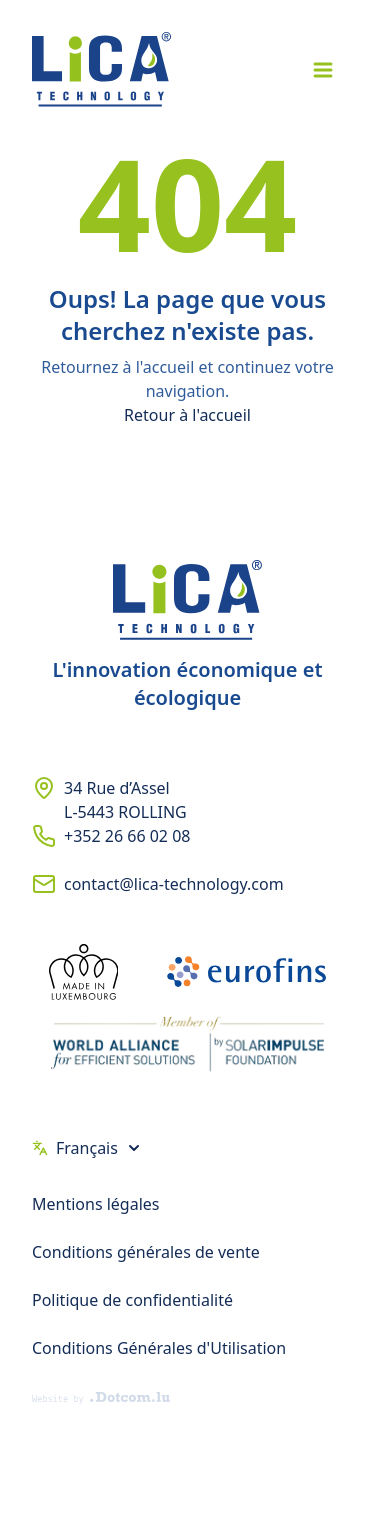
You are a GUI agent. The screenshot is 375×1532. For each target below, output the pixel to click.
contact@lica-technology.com (174, 884)
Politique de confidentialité (132, 1300)
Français (87, 1148)
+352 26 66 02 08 (127, 836)
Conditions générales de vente (146, 1252)
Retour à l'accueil (187, 415)
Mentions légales (96, 1204)
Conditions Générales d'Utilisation (159, 1348)
